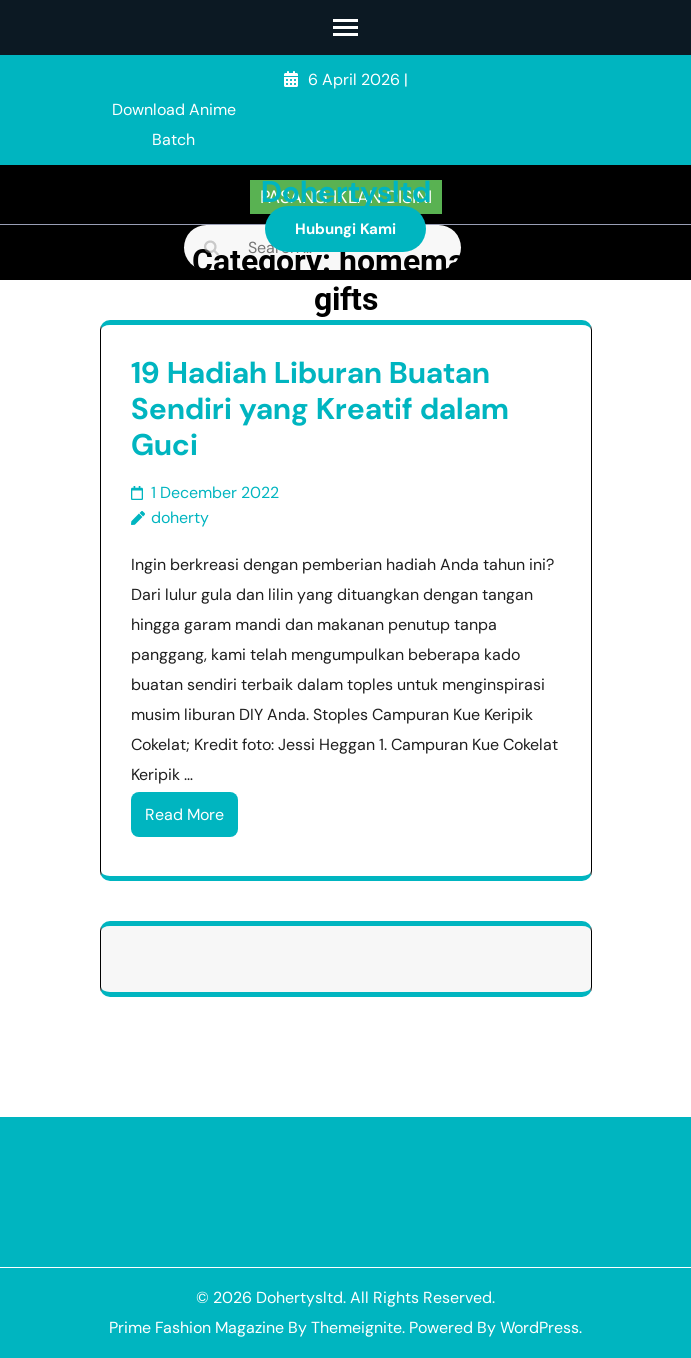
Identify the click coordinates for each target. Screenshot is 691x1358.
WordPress (539, 1327)
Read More (184, 814)
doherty (180, 517)
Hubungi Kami (345, 229)
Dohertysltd (346, 191)
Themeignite (356, 1327)
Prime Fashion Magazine (196, 1327)
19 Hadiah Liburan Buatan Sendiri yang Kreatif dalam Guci (320, 408)
